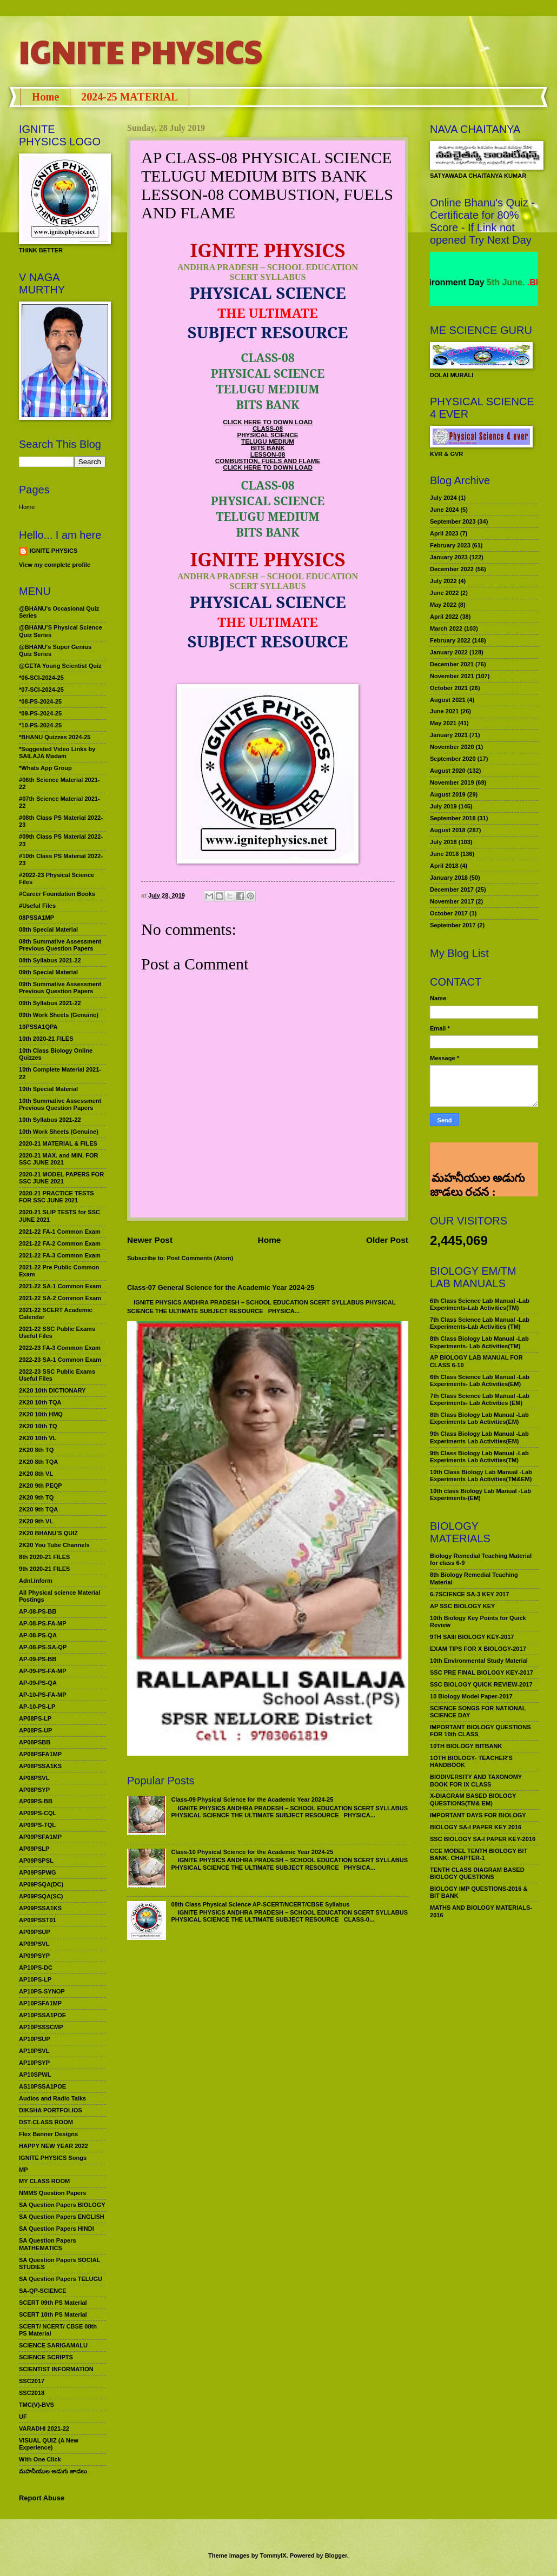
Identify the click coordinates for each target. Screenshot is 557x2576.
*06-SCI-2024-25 (41, 677)
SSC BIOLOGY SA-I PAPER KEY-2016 (482, 1839)
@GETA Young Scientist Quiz (60, 666)
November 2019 (452, 782)
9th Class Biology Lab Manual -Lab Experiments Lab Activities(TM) (479, 1456)
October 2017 (449, 913)
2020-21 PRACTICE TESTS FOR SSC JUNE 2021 (56, 1196)
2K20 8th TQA (38, 1461)
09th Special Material (48, 972)
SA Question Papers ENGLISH (61, 2216)
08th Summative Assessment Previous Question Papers (60, 945)
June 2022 (444, 593)
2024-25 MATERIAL (129, 97)
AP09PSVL (34, 1944)
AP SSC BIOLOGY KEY (462, 1606)
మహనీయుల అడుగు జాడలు (53, 2471)
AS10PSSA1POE (42, 2086)
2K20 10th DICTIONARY (52, 1390)
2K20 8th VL (36, 1473)
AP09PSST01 (37, 1920)
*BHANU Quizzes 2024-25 (54, 737)
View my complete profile (54, 564)
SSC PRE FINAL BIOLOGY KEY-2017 (481, 1672)
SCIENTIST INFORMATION (56, 2369)
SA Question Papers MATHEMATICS (47, 2244)
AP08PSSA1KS (40, 1766)
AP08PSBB (34, 1742)
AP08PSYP (34, 1790)
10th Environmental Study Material (479, 1660)
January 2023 (449, 557)
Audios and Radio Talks (52, 2098)
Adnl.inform (35, 1580)
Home (45, 97)
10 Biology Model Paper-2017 (471, 1696)
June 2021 (444, 711)
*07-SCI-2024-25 (41, 689)
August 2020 (448, 770)
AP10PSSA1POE (42, 2015)
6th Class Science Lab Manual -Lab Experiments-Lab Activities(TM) (479, 1304)
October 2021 (449, 688)
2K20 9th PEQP (40, 1485)
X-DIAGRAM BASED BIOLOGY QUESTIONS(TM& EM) (473, 1799)
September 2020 (453, 758)
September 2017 (453, 925)
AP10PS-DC (35, 1967)
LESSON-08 (267, 454)
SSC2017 (31, 2381)
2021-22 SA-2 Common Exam (60, 1298)
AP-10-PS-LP (37, 1706)
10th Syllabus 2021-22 (50, 1119)
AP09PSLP (34, 1848)
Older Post (387, 1239)
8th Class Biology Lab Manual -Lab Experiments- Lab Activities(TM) (479, 1342)
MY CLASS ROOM (44, 2181)
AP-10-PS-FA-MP (43, 1694)
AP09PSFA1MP (40, 1837)
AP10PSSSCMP (41, 2027)
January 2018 (449, 877)
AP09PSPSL (36, 1860)
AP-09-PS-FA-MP (43, 1671)
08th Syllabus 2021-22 (50, 960)
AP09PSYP (34, 1955)
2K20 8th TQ (36, 1450)
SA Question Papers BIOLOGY (62, 2205)
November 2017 (452, 901)
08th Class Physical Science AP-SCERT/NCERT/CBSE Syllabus (260, 1904)
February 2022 (450, 640)
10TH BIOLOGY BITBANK (466, 1746)
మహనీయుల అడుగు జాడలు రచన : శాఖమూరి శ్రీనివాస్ (477, 1156)
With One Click (40, 2459)
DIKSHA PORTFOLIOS (50, 2110)
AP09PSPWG (37, 1872)
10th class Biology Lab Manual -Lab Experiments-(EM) (480, 1494)
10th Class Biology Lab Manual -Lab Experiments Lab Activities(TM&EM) (481, 1475)
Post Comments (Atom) (200, 1258)
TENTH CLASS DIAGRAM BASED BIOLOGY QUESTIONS (477, 1873)
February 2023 (450, 545)
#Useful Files (37, 905)
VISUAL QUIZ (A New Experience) (48, 2444)
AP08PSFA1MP (40, 1754)
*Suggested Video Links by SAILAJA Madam (57, 752)
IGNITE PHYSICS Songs (53, 2158)
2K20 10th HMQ (41, 1414)
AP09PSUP (34, 1932)
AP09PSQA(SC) (41, 1896)
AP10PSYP (34, 2062)
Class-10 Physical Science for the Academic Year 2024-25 (252, 1852)
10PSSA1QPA (38, 1026)
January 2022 (449, 652)
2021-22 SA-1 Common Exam (60, 1286)
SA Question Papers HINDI (56, 2228)
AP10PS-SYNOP (42, 1991)
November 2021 (452, 676)
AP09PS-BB (35, 1801)
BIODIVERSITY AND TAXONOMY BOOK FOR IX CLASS (476, 1780)
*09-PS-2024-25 (40, 713)
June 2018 (444, 854)
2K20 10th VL (37, 1438)
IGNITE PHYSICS (140, 50)
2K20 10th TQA (40, 1402)
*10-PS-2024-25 (40, 725)
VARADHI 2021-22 (44, 2428)
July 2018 (443, 842)
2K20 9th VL (36, 1521)
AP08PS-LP (35, 1718)
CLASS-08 (268, 428)
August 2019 (448, 794)
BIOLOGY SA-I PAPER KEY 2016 (475, 1827)
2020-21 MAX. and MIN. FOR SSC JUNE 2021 (58, 1159)
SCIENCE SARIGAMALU (53, 2345)
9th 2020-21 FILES (44, 1568)
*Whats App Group (45, 768)
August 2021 (448, 700)
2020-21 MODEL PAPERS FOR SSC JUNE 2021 (61, 1178)
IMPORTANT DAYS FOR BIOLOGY (478, 1815)
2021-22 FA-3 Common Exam (60, 1255)
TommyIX (273, 2555)
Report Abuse (41, 2498)
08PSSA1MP (36, 917)
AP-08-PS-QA (38, 1635)
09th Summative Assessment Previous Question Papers (60, 987)
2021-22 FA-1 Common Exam (60, 1231)
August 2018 (448, 830)
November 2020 (452, 747)
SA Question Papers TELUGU (60, 2279)
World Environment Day (471, 282)
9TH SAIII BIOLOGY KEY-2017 (472, 1637)
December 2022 (452, 569)
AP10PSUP (34, 2039)
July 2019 (443, 806)
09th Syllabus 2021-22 (50, 1003)
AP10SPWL (35, 2074)
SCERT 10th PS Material (53, 2314)
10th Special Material (48, 1089)
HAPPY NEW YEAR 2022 (53, 2146)
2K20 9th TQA (38, 1509)
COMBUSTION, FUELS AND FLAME (267, 461)
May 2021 (443, 723)
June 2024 (444, 509)
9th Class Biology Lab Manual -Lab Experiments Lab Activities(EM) (479, 1437)
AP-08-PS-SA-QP (43, 1647)
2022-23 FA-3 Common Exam (60, 1347)
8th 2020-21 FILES (44, 1557)
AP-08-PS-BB (37, 1611)
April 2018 (444, 865)
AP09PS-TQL (37, 1825)
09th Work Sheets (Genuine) (58, 1015)
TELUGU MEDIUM (267, 441)
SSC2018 (31, 2393)
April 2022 (444, 616)
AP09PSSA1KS (40, 1908)
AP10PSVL (34, 2051)
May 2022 (443, 604)
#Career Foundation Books (57, 894)
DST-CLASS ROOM (46, 2122)
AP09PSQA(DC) (41, 1884)
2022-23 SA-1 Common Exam (60, 1359)
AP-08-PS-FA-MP (43, 1623)
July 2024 (443, 497)
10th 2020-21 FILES (46, 1038)
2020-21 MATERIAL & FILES (58, 1143)
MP (23, 2169)
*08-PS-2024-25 (40, 701)
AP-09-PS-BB (37, 1659)
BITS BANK (267, 448)
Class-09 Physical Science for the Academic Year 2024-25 (252, 1799)
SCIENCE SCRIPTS (46, 2357)
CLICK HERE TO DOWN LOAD (268, 422)
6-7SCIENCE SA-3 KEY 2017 (469, 1594)
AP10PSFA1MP (40, 2003)
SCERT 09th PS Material (53, 2302)
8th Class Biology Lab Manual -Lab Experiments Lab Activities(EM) (479, 1418)
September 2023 (453, 521)
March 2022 (446, 628)
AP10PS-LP (35, 1979)
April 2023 (444, 533)
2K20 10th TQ (38, 1426)
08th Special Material (48, 929)
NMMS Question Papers (52, 2193)
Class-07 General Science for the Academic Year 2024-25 (221, 1287)
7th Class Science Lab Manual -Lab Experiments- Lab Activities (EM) (479, 1399)
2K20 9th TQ (36, 1497)
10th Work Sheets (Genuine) (58, 1131)
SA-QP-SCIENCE (43, 2290)
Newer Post (150, 1239)
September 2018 (453, 818)
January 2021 (449, 735)
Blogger (336, 2555)
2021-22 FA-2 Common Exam (60, 1243)
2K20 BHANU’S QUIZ (48, 1533)
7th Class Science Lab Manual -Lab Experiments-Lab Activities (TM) (479, 1323)
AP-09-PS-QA (38, 1683)
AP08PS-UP (35, 1730)
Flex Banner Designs (48, 2134)
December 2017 (452, 889)
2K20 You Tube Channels (54, 1545)
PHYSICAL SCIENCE (267, 435)
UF (23, 2416)
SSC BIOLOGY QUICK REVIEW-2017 (481, 1684)
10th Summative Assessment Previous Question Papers (60, 1104)
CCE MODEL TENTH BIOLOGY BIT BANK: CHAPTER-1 (478, 1854)
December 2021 (452, 664)
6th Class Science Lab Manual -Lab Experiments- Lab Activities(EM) (479, 1380)
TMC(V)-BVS (36, 2404)
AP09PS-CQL (37, 1813)
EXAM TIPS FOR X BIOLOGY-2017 (478, 1648)
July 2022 (443, 581)
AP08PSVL (34, 1778)
